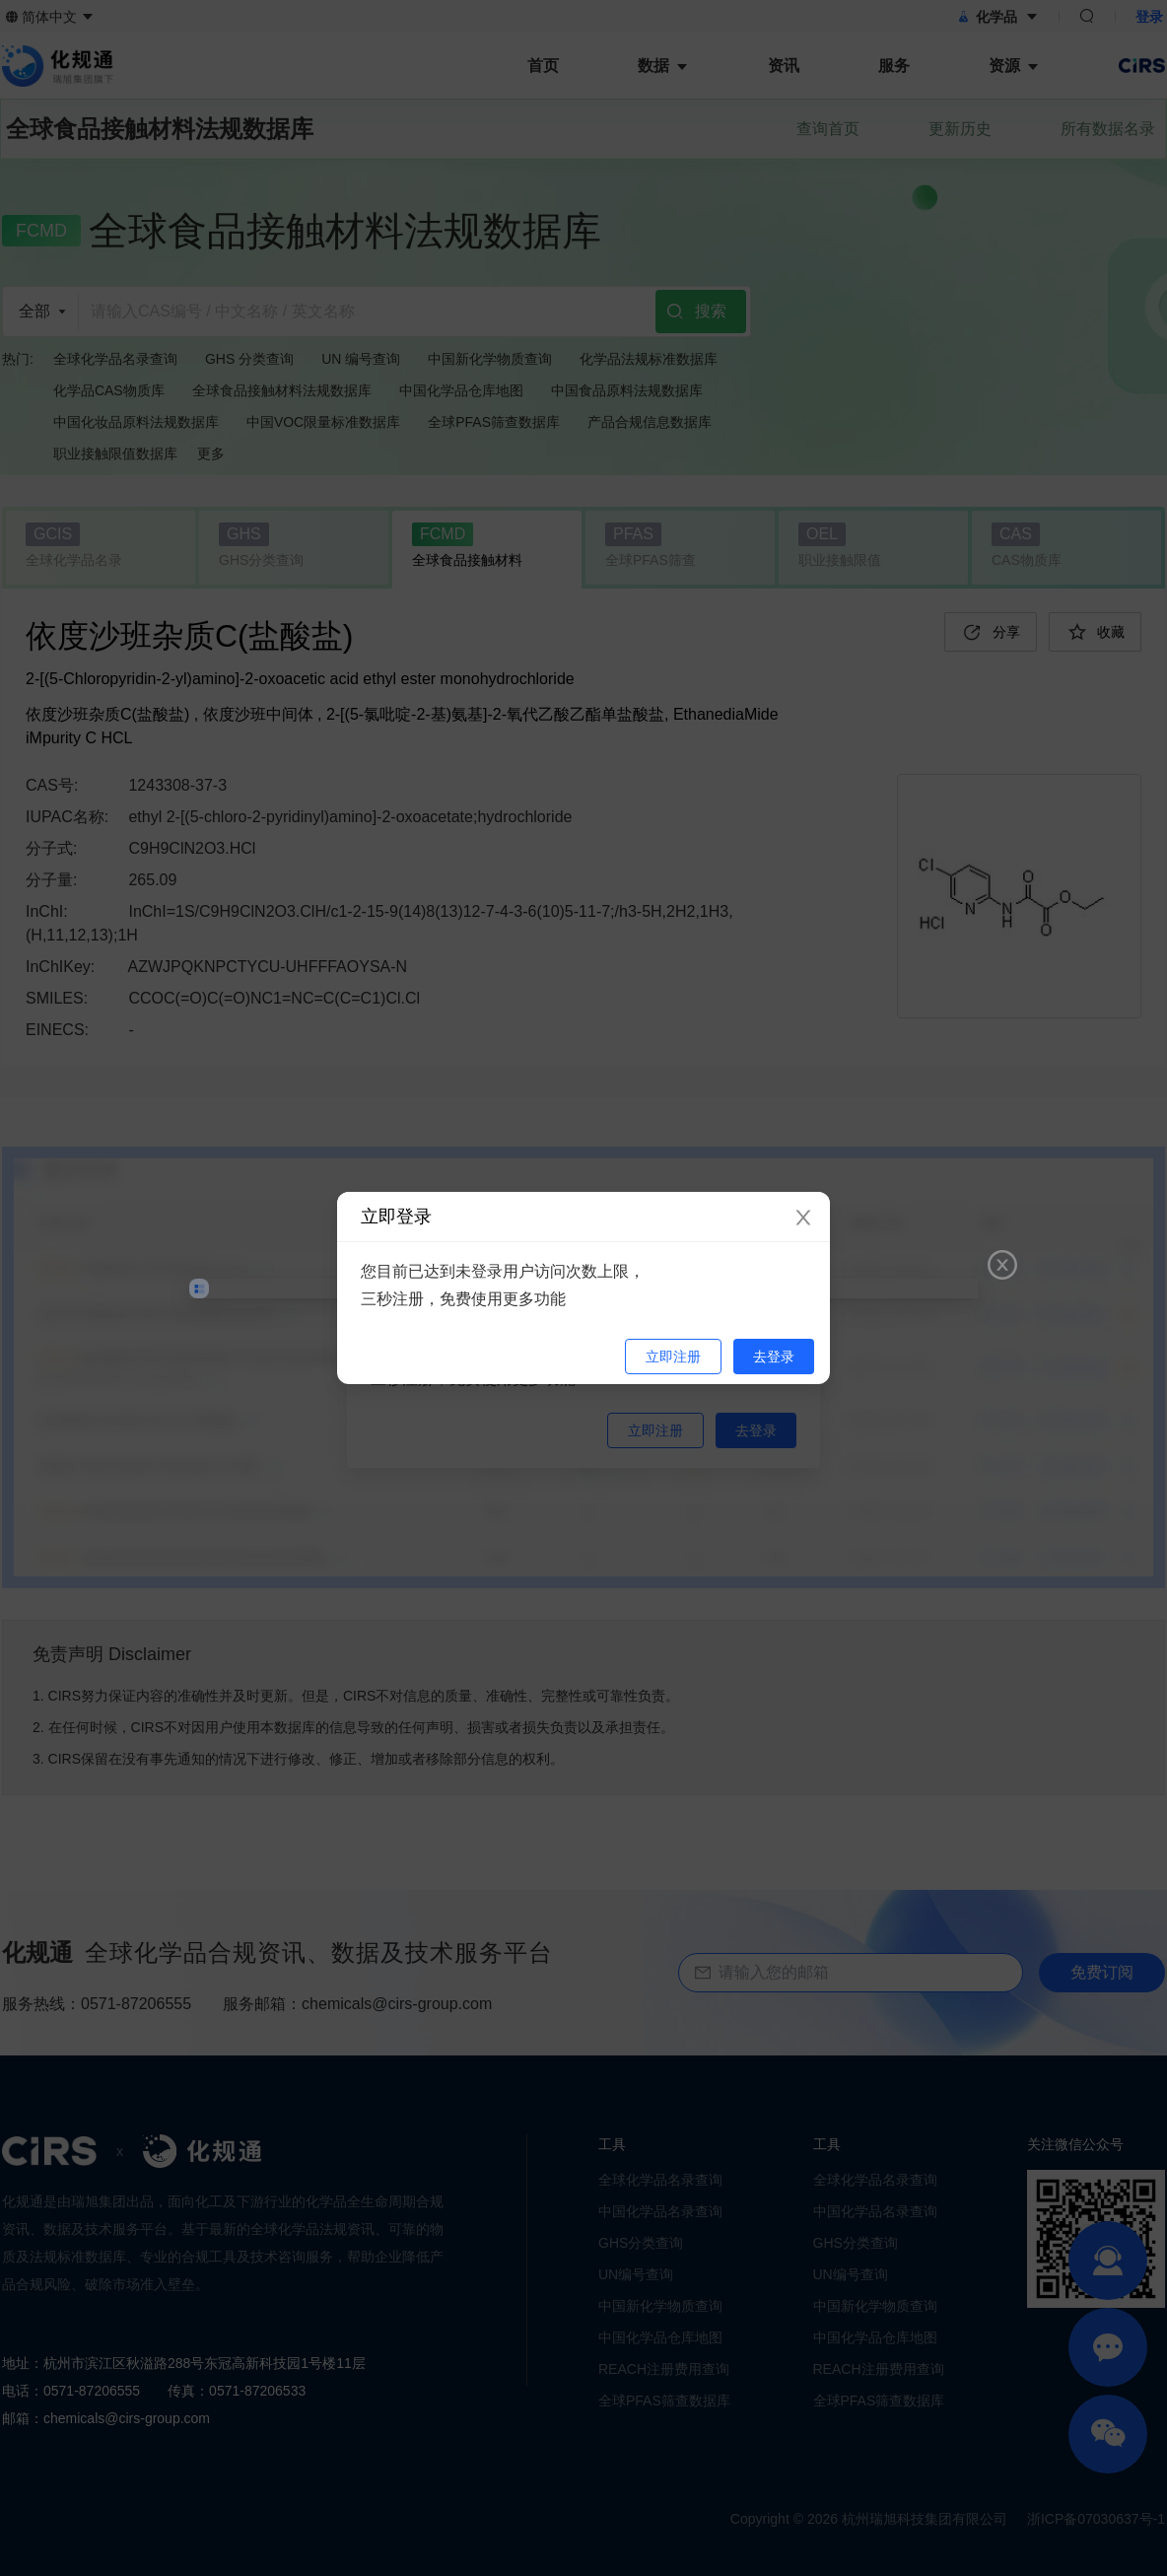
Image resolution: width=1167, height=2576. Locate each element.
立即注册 (673, 1356)
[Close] (803, 1218)
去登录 (773, 1356)
